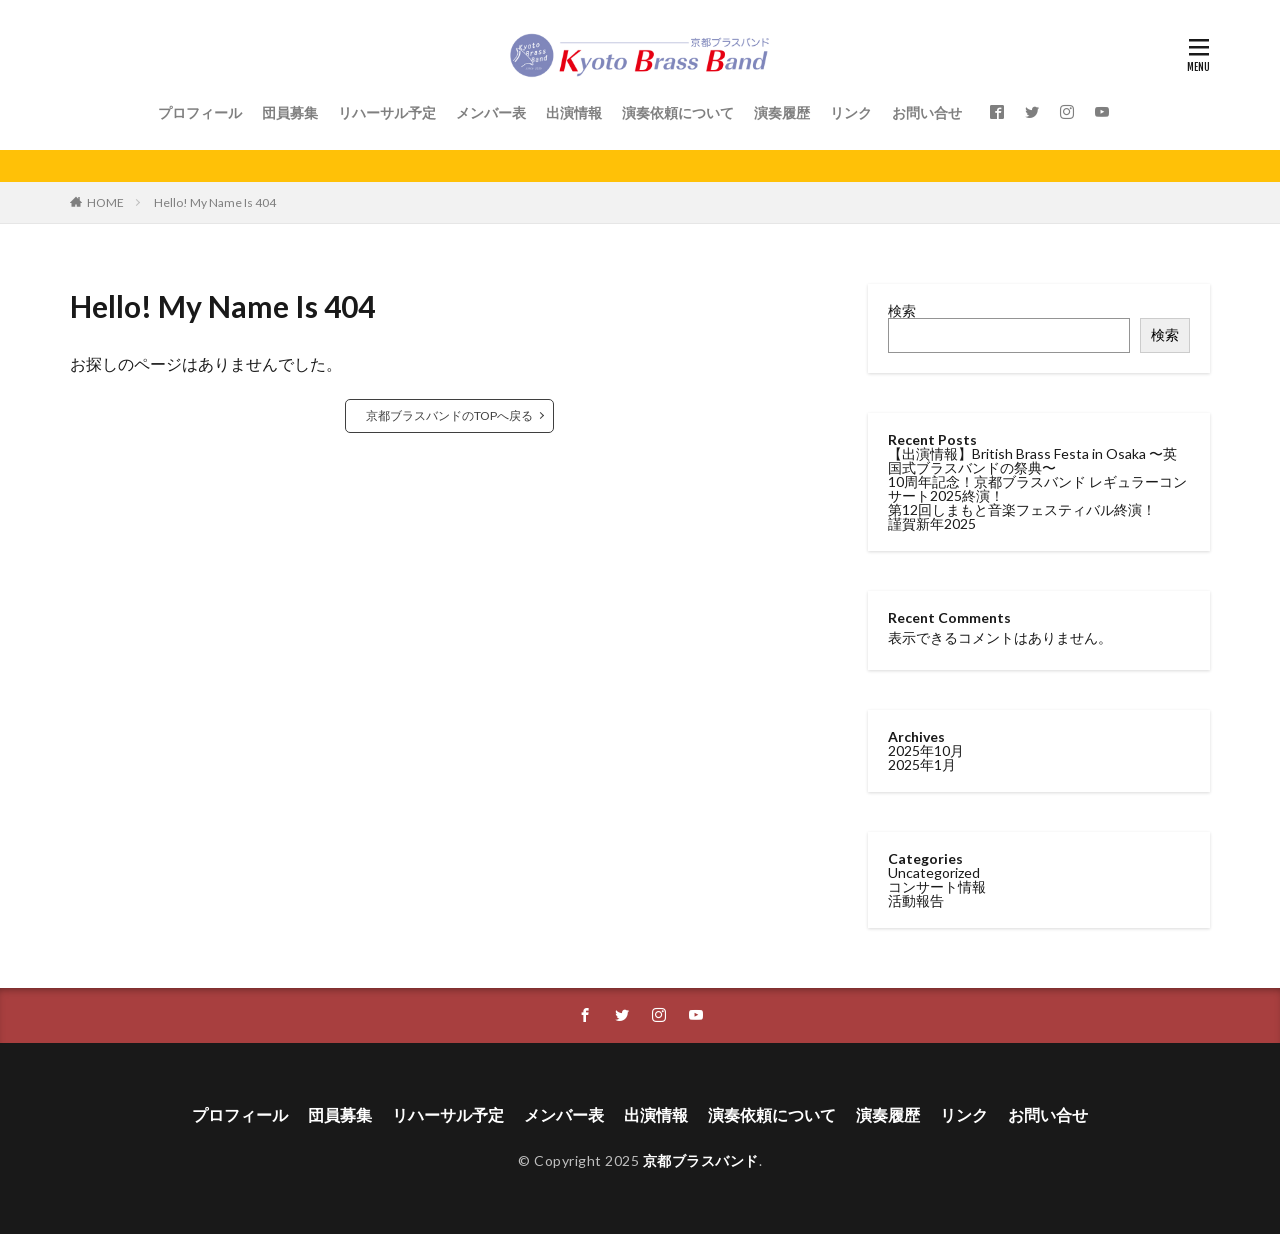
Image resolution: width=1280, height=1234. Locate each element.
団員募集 (290, 112)
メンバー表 (491, 112)
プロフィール (200, 112)
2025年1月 (922, 764)
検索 (902, 310)
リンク (851, 112)
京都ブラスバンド (701, 1160)
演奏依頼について (678, 112)
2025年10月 (926, 750)
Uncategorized (934, 872)
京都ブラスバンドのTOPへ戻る (449, 415)
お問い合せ (927, 112)
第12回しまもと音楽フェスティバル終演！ (1022, 509)
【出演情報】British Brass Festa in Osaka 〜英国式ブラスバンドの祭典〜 (1032, 460)
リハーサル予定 (387, 112)
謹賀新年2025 (932, 523)
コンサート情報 (937, 886)
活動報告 (916, 900)
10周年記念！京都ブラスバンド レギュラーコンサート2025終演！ (1037, 488)
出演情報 (574, 112)
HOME (105, 202)
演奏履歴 (782, 112)
